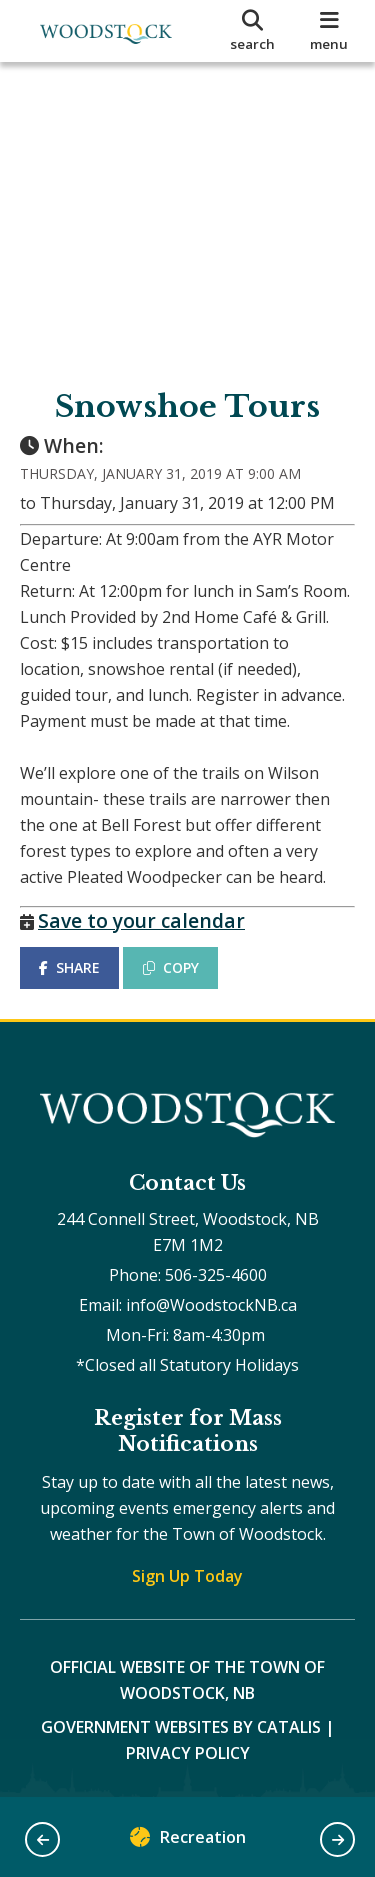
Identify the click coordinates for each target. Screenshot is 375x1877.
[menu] (329, 31)
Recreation (188, 1841)
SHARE (69, 967)
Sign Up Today (187, 1576)
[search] (253, 31)
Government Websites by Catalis (181, 1727)
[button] (42, 1839)
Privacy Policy (188, 1753)
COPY (171, 967)
